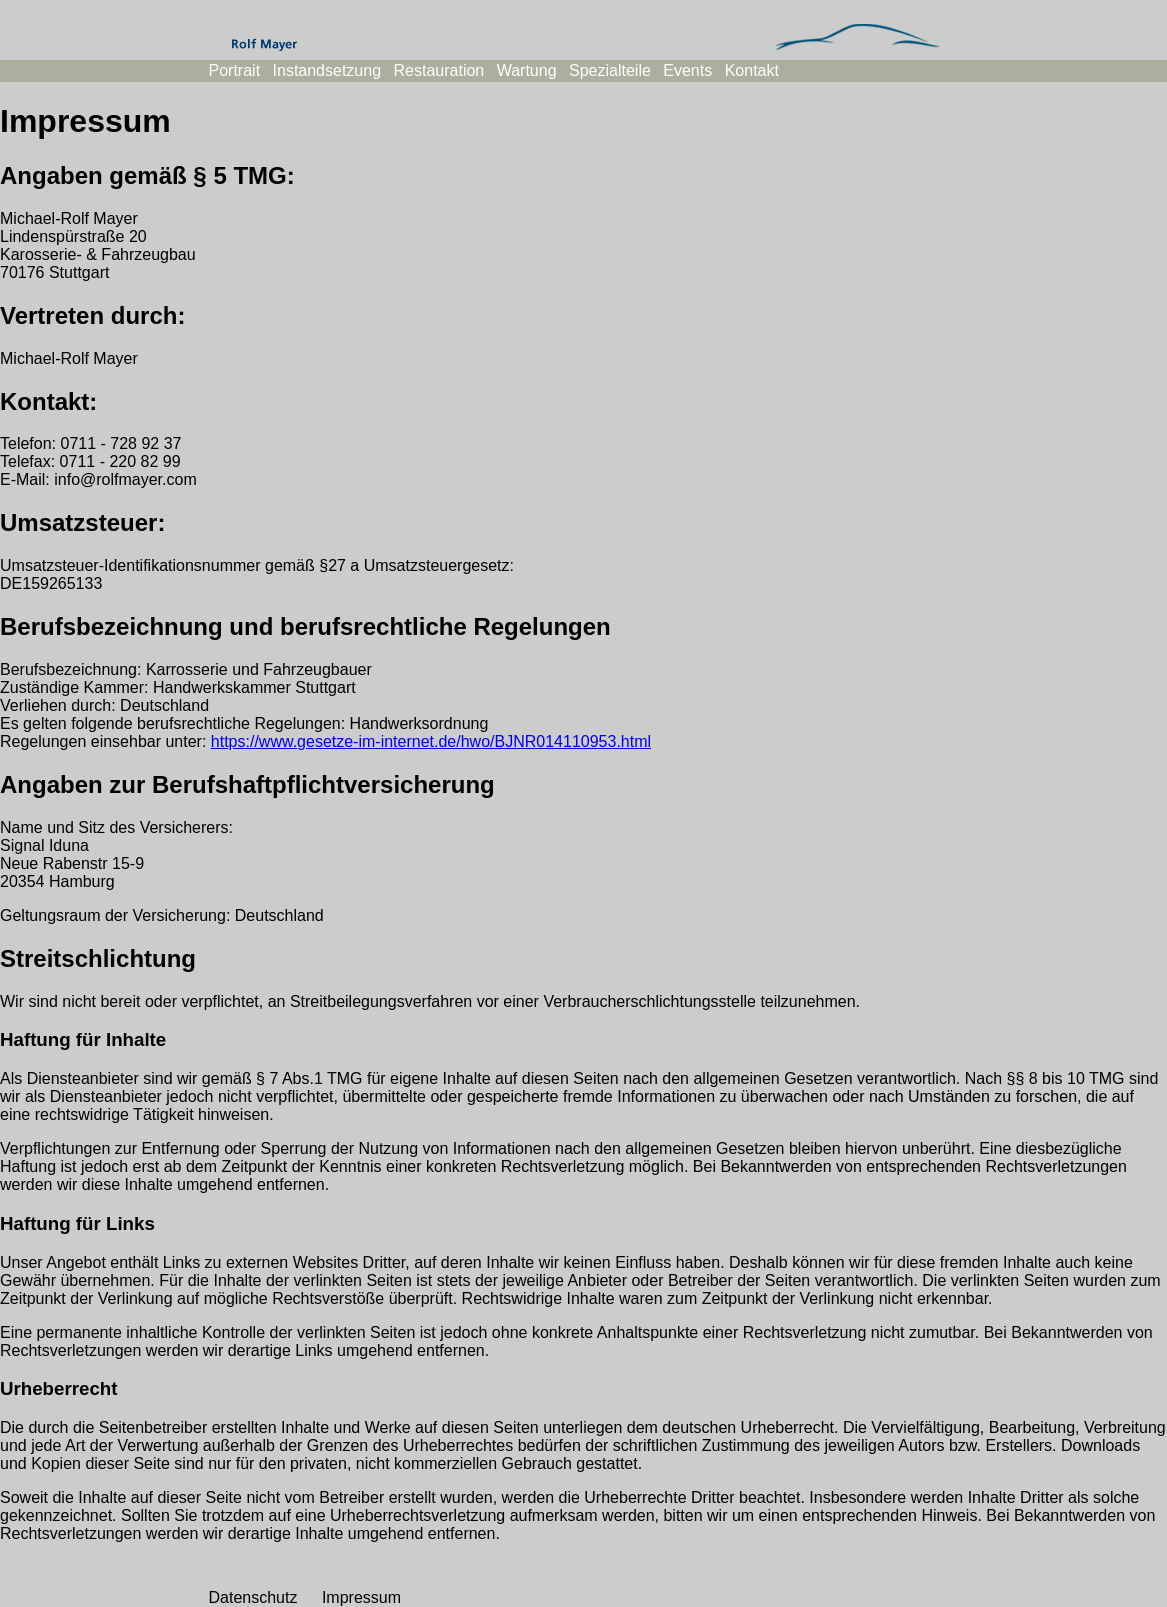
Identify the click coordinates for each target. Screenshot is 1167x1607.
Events (687, 70)
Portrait (235, 70)
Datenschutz (253, 1597)
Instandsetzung (327, 70)
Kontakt (752, 70)
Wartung (527, 70)
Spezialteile (610, 70)
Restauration (439, 70)
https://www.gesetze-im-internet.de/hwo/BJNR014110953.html (431, 741)
